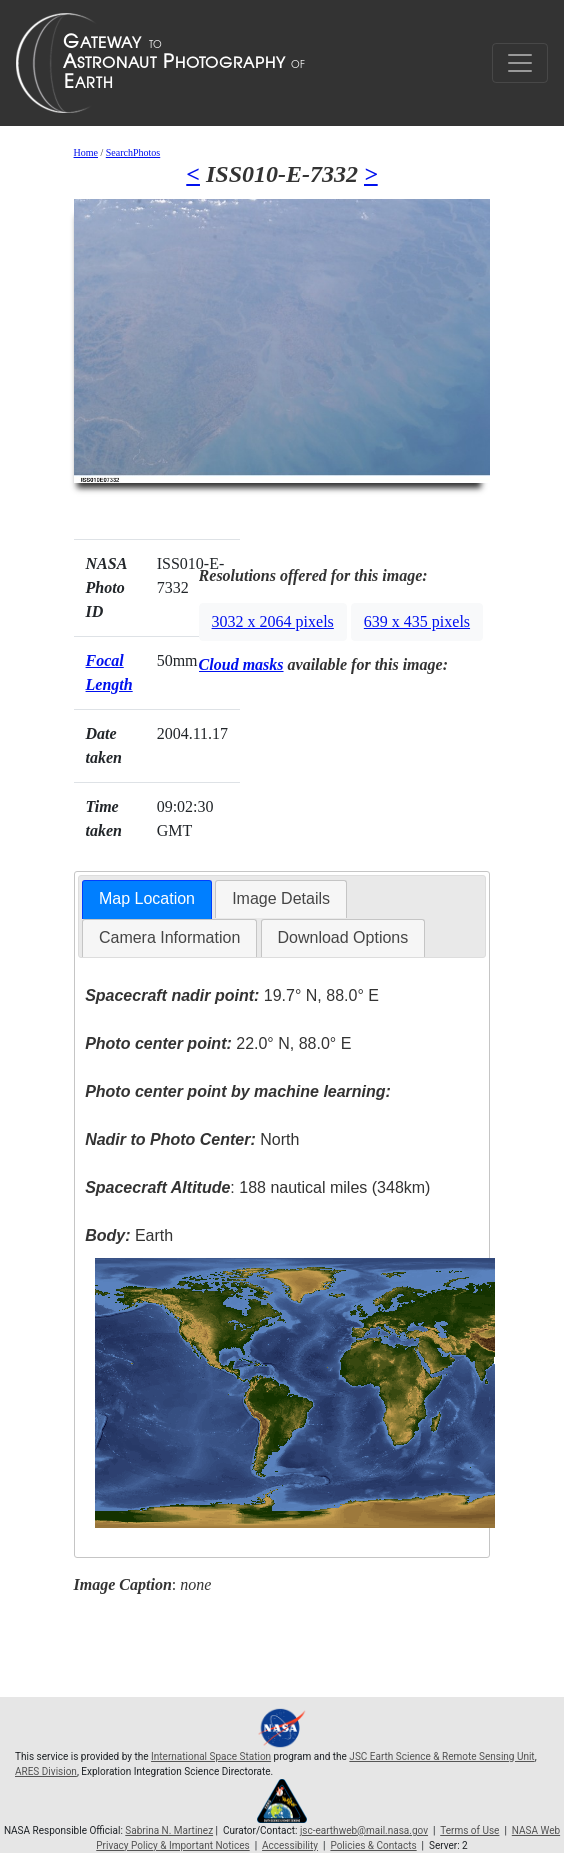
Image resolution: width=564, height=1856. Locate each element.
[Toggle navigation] (520, 63)
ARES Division (46, 1771)
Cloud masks (241, 664)
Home (86, 152)
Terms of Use (469, 1830)
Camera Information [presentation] (169, 937)
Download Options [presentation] (343, 937)
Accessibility (290, 1845)
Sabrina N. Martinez (169, 1830)
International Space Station (211, 1756)
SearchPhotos (133, 152)
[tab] (147, 899)
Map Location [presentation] (147, 898)
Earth (129, 1235)
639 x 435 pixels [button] (417, 621)
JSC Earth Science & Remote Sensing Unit (441, 1756)
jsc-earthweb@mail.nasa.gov (364, 1830)
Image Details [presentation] (281, 898)
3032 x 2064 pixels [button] (273, 621)
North (192, 1139)
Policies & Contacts (373, 1845)
